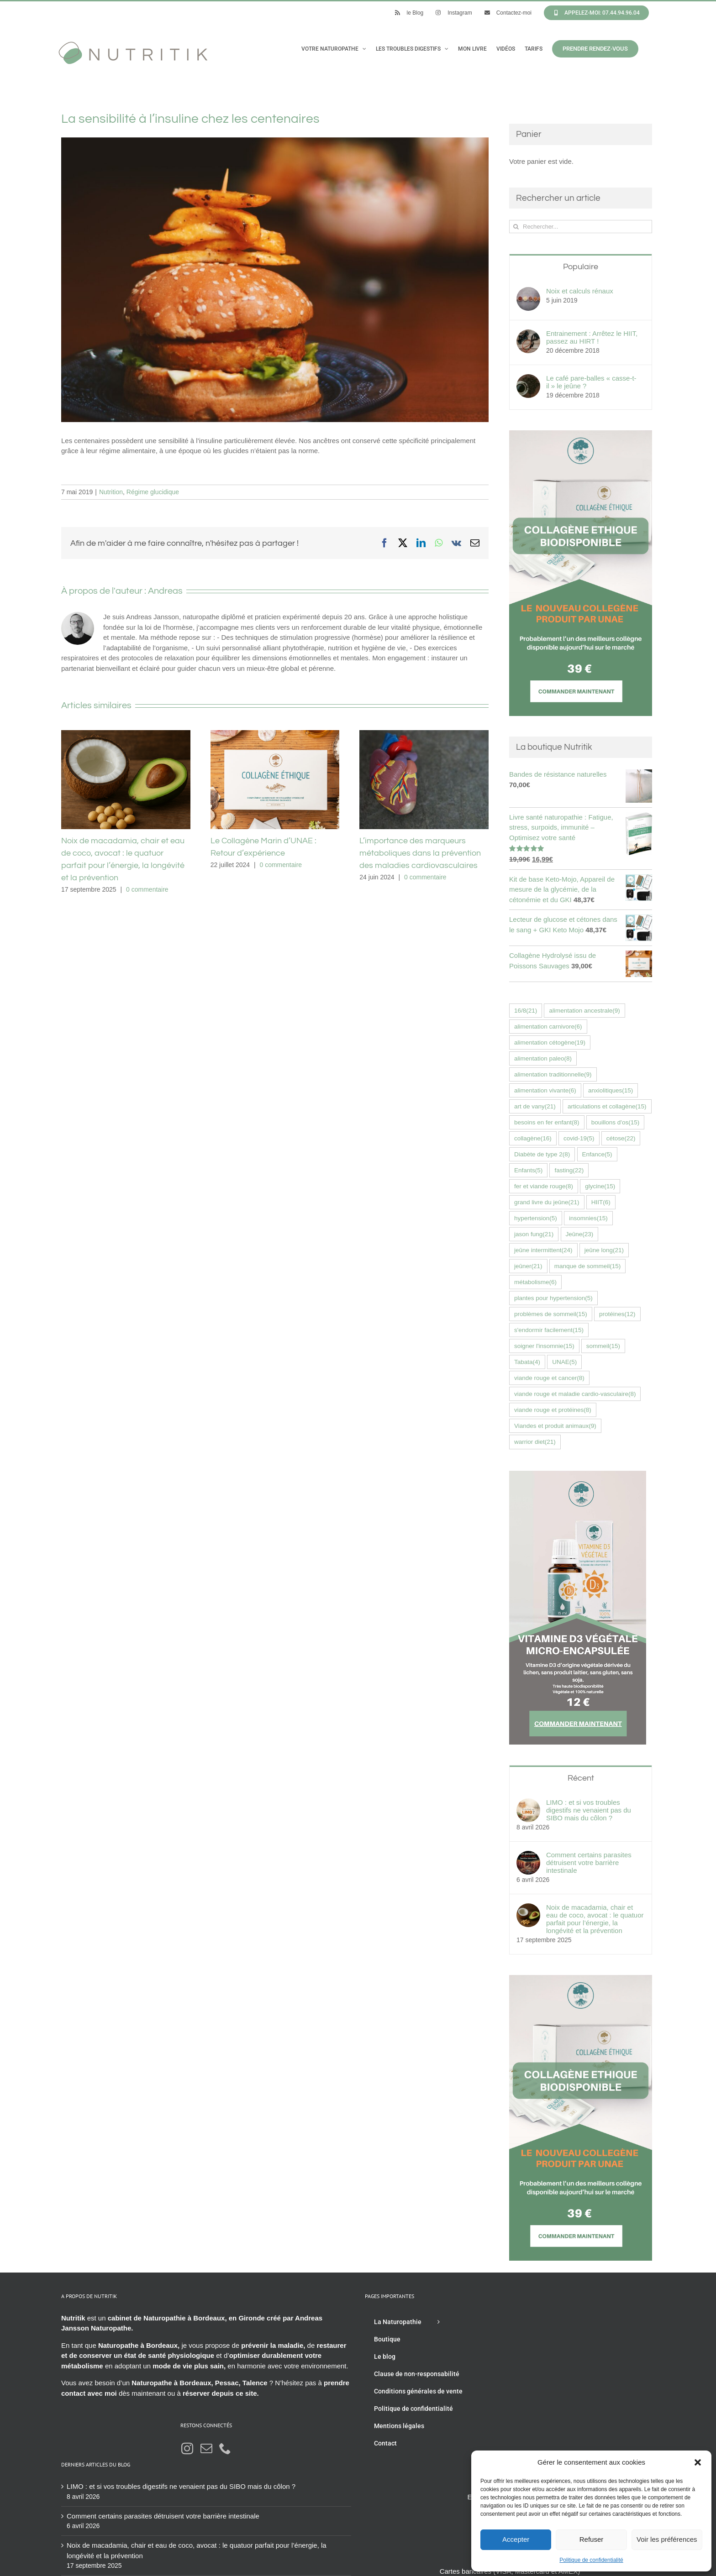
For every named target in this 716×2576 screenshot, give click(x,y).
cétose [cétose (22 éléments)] (621, 1138)
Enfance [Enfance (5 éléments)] (597, 1154)
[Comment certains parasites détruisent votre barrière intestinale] (528, 1856)
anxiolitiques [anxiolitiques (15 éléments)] (610, 1090)
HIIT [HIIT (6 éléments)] (601, 1202)
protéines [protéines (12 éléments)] (617, 1314)
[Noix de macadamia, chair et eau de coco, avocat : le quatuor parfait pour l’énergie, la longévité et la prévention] (528, 1908)
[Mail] (206, 2448)
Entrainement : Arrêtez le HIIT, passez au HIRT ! (591, 337)
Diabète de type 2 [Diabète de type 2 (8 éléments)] (542, 1154)
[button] (697, 2462)
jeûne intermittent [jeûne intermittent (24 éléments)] (543, 1250)
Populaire (580, 266)
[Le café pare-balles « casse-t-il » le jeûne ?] (528, 379)
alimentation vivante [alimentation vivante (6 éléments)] (545, 1090)
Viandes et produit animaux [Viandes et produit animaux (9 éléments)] (555, 1425)
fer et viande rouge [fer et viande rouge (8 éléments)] (543, 1186)
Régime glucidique (152, 492)
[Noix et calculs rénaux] (528, 292)
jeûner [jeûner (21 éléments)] (528, 1266)
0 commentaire (147, 889)
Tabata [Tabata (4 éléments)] (527, 1362)
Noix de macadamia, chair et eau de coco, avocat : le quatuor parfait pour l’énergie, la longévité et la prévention (594, 1918)
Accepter (515, 2539)
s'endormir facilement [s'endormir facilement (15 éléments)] (549, 1330)
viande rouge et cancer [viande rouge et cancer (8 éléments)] (549, 1378)
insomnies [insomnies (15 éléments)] (588, 1218)
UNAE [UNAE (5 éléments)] (564, 1362)
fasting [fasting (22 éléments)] (569, 1170)
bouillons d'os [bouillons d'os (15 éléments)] (615, 1122)
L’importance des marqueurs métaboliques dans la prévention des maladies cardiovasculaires (420, 853)
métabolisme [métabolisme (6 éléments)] (535, 1282)
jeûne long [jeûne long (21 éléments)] (604, 1250)
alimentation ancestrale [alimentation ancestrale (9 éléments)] (584, 1010)
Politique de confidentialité (591, 2560)
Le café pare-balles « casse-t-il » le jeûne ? (591, 382)
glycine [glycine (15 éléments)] (600, 1186)
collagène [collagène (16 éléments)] (533, 1138)
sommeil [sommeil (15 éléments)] (603, 1346)
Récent (581, 1778)
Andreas (165, 591)
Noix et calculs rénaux (579, 291)
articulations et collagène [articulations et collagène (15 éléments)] (607, 1106)
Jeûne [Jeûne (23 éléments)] (580, 1234)
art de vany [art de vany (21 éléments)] (535, 1106)
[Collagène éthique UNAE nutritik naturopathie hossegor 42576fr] (580, 435)
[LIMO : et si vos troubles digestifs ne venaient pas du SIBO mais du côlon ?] (528, 1803)
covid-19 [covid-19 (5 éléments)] (579, 1138)
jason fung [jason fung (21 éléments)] (533, 1234)
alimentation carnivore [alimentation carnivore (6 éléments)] (548, 1026)
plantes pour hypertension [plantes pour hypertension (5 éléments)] (553, 1298)
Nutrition (111, 492)
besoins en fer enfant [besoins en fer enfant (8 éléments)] (546, 1122)
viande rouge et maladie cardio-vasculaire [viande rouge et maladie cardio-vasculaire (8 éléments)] (575, 1393)
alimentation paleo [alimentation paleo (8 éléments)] (543, 1058)
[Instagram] (187, 2448)
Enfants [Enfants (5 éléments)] (528, 1170)
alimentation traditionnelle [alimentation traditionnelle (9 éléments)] (553, 1074)
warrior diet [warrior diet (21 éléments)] (535, 1441)
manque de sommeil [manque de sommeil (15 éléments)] (587, 1266)
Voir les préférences (667, 2539)
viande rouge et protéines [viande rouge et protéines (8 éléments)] (552, 1409)
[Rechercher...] (580, 226)
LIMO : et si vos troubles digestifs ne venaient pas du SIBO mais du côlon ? (588, 1810)
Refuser (591, 2539)
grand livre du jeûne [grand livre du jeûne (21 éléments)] (546, 1202)
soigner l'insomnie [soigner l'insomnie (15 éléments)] (544, 1346)
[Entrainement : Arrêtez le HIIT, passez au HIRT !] (528, 334)
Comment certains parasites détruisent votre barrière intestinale (589, 1862)
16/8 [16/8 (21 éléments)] (525, 1010)
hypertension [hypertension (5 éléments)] (535, 1218)
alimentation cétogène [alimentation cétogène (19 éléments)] (549, 1042)
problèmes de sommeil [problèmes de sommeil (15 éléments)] (550, 1314)
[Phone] (225, 2448)
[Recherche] (515, 226)
